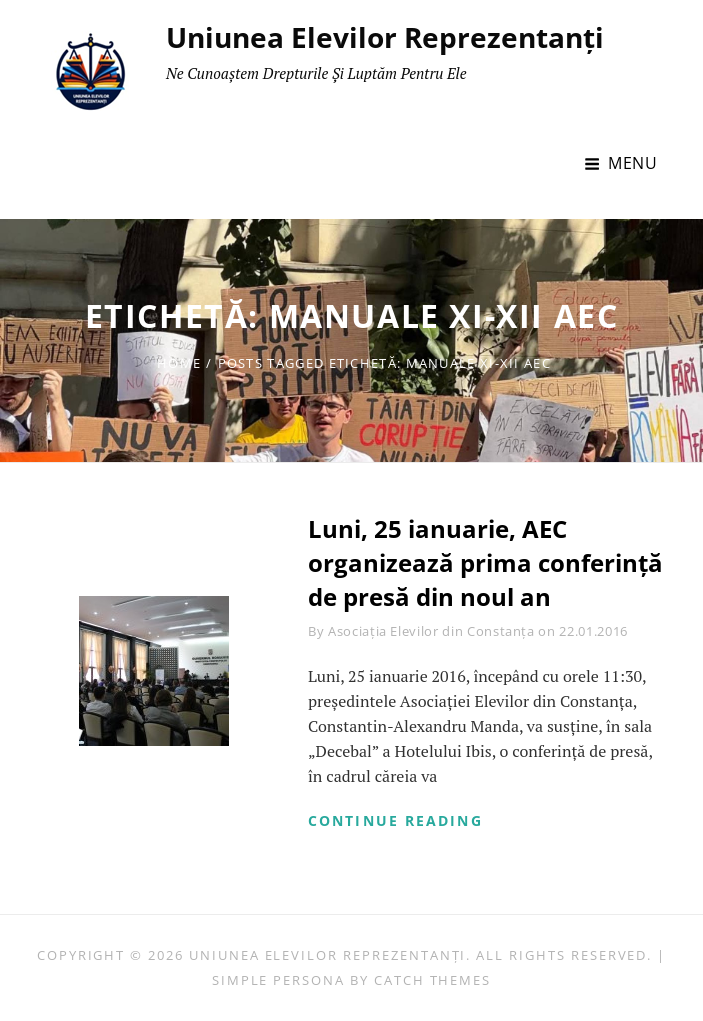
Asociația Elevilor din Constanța (431, 631)
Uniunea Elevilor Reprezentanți (385, 37)
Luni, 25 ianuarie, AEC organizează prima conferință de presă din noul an (485, 562)
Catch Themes (432, 980)
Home (179, 363)
